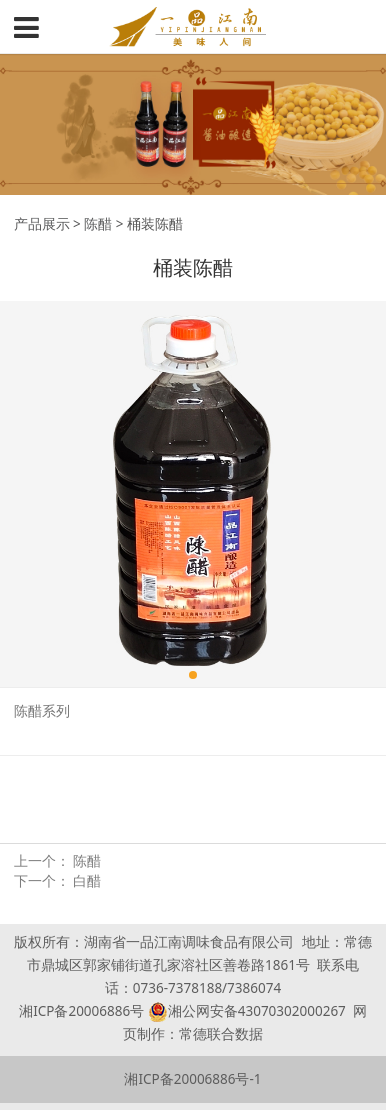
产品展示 (42, 224)
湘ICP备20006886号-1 (192, 1079)
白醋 (87, 881)
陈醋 (98, 224)
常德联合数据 (221, 1034)
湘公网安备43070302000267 (257, 1011)
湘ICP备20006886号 (81, 1011)
